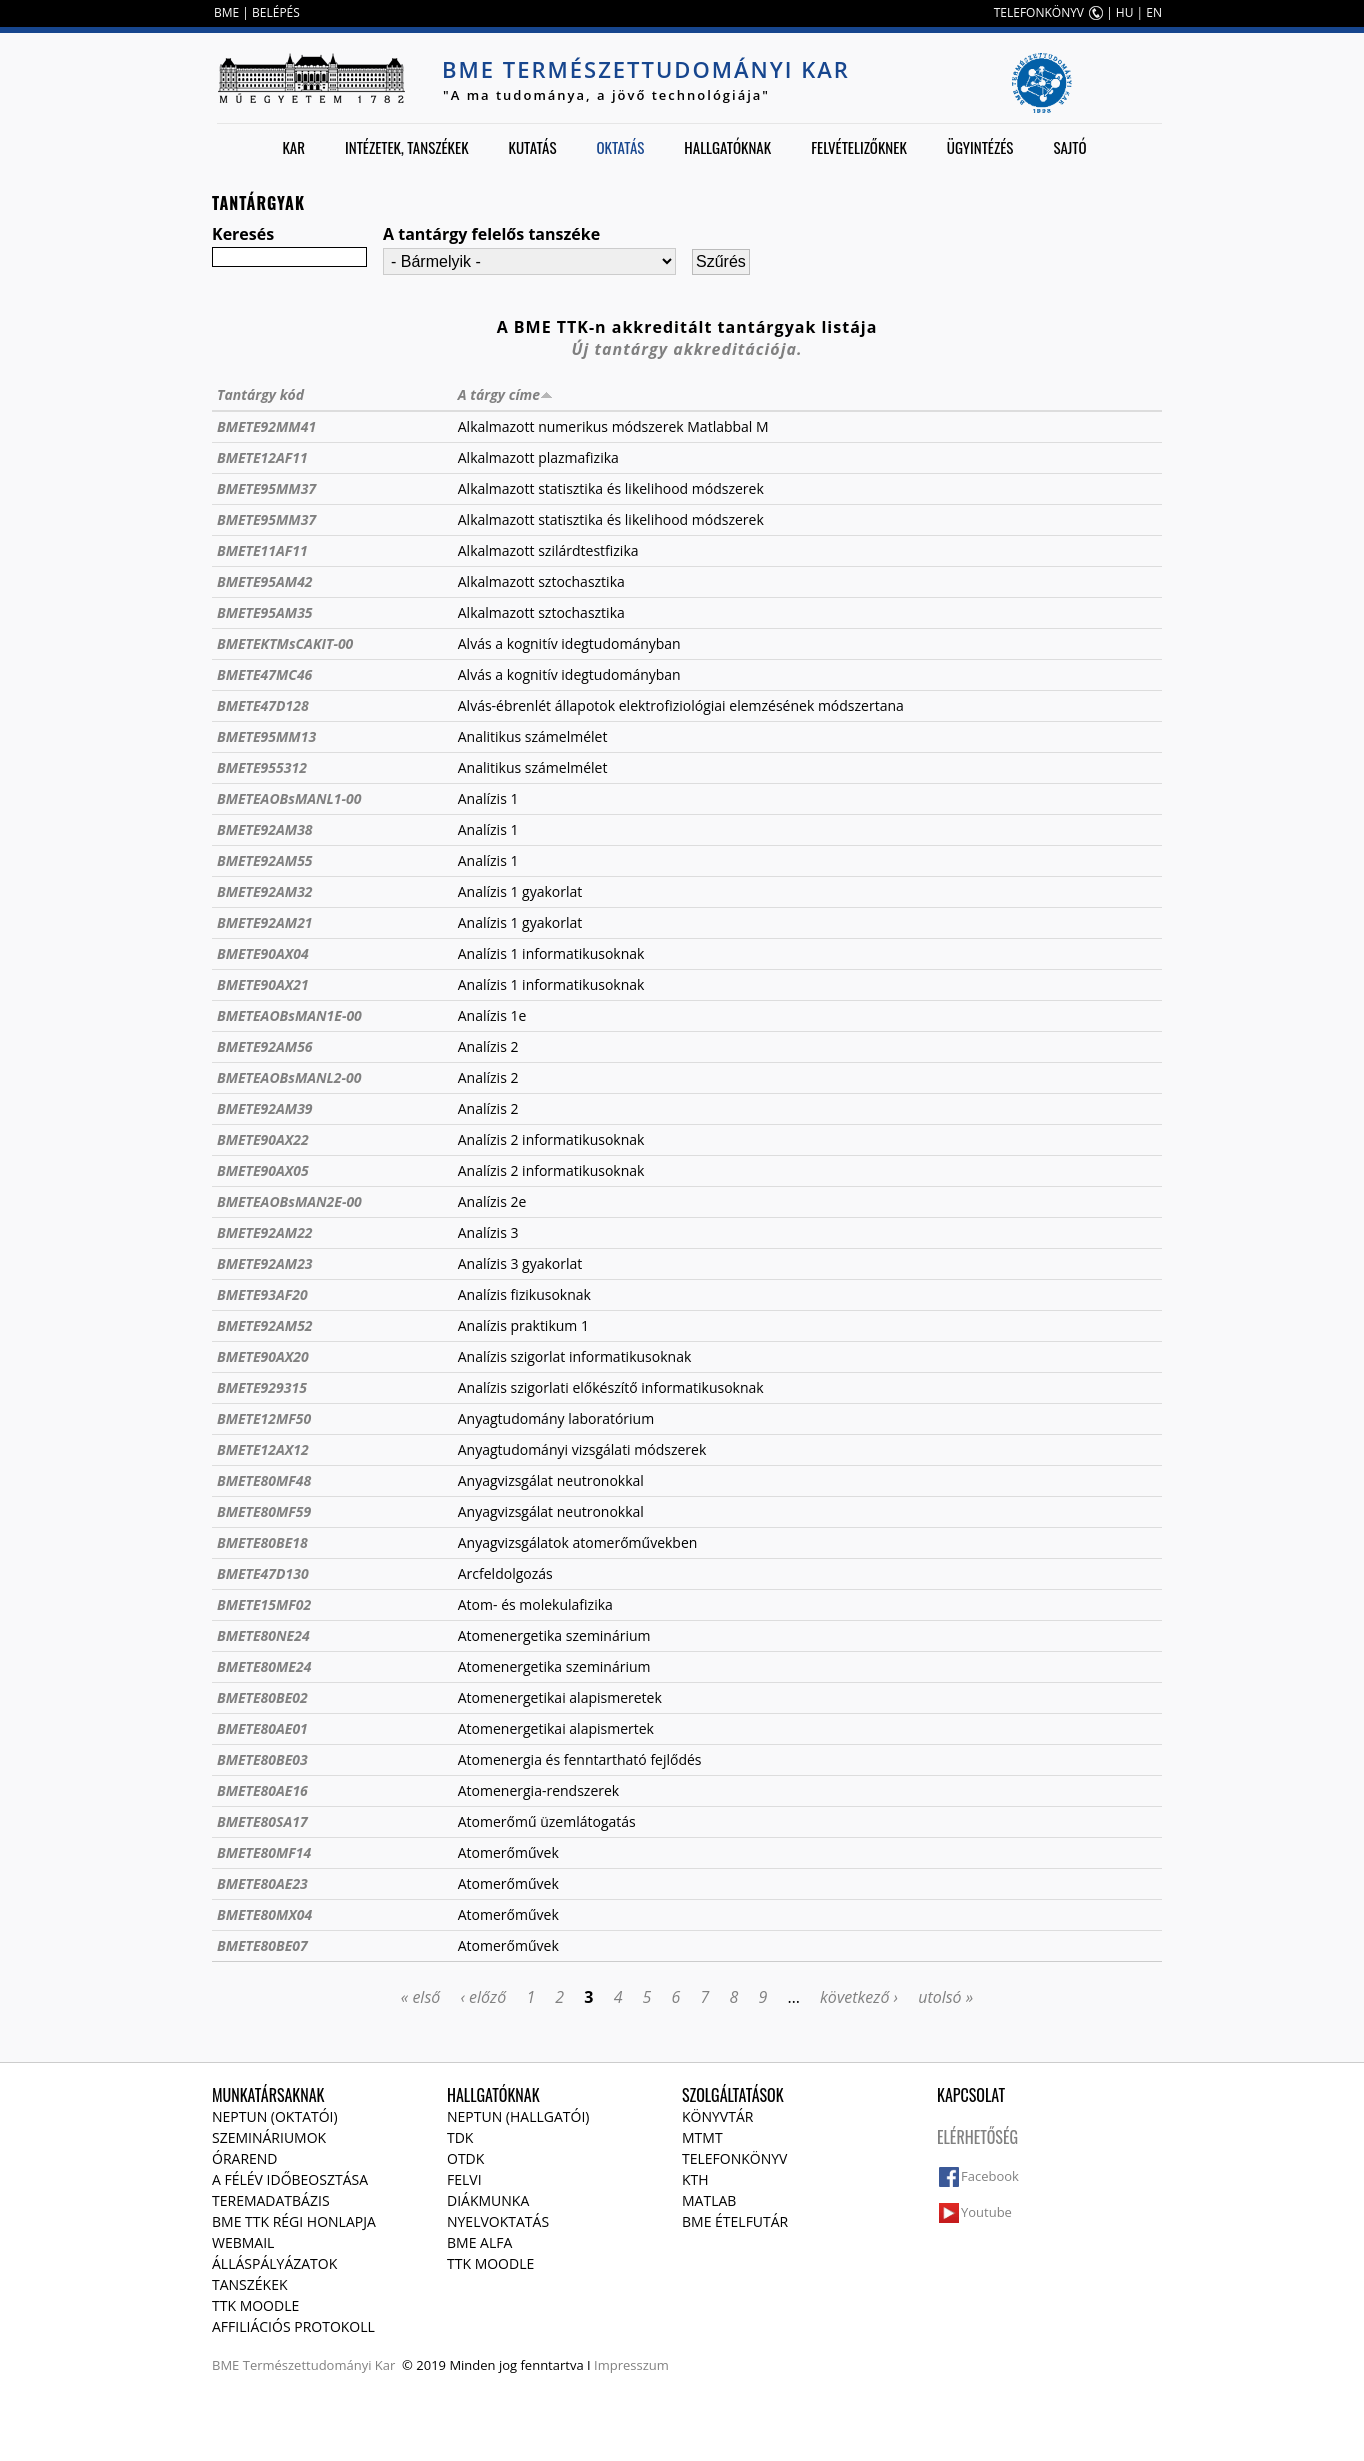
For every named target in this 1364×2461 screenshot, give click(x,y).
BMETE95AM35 (265, 612)
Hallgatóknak (727, 147)
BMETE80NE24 (263, 1635)
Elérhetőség (977, 2137)
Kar (293, 147)
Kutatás (533, 147)
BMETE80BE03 (262, 1759)
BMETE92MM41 (266, 426)
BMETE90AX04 (263, 953)
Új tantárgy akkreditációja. (687, 349)
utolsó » (945, 1997)
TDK (460, 2137)
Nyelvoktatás (498, 2221)
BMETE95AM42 (265, 581)
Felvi (464, 2179)
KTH (695, 2179)
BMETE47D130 (263, 1573)
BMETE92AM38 (265, 829)
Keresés (243, 234)
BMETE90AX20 (263, 1356)
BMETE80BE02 (262, 1697)
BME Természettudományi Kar (646, 69)
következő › (859, 1997)
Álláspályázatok (274, 2263)
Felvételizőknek (859, 147)
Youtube (986, 2212)
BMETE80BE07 (262, 1945)
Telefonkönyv (734, 2158)
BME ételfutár (735, 2221)
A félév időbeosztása (290, 2179)
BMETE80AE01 (262, 1728)
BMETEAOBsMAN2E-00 (289, 1201)
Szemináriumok (269, 2137)
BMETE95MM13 (266, 736)
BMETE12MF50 (264, 1418)
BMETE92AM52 (265, 1325)
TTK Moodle (255, 2305)
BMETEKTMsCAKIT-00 (285, 643)
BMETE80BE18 (262, 1542)
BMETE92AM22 (265, 1232)
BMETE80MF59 (264, 1511)
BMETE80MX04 (264, 1914)
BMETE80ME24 (264, 1666)
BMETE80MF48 (264, 1480)
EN (1154, 12)
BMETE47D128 (263, 705)
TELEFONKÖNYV (1039, 12)
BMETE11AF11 (262, 550)
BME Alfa (479, 2242)
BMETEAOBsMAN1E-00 (289, 1015)
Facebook (990, 2176)
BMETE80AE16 (262, 1790)
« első (421, 1997)
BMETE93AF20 (262, 1294)
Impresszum (631, 2365)
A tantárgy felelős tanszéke (491, 234)
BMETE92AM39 (265, 1108)
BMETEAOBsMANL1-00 (289, 798)
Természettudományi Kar (319, 2365)
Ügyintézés (980, 147)
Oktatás (620, 147)
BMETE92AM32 (265, 891)
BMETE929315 (262, 1387)
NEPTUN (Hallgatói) (518, 2116)
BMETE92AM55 (265, 860)
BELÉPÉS (276, 12)
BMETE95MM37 (266, 488)
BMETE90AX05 (263, 1170)
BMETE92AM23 (265, 1263)
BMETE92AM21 (265, 922)
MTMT (702, 2137)
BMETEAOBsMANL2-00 (289, 1077)
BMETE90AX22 (263, 1139)
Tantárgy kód (260, 394)
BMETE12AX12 (263, 1449)
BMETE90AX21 (263, 984)
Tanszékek (250, 2284)
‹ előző (483, 1997)
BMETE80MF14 (264, 1852)
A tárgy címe (505, 394)
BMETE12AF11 (262, 457)
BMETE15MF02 (264, 1604)
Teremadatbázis (271, 2200)
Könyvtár (717, 2116)
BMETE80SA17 (262, 1821)
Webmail (243, 2242)
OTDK (465, 2158)
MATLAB (709, 2200)
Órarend (245, 2158)
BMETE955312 (262, 767)
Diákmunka (488, 2200)
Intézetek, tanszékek (407, 147)
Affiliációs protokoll (293, 2326)
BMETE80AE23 (262, 1883)
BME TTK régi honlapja (294, 2221)
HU (1125, 12)
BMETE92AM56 (265, 1046)
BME (226, 12)
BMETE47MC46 (264, 674)
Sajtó (1069, 147)
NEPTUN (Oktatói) (275, 2116)
